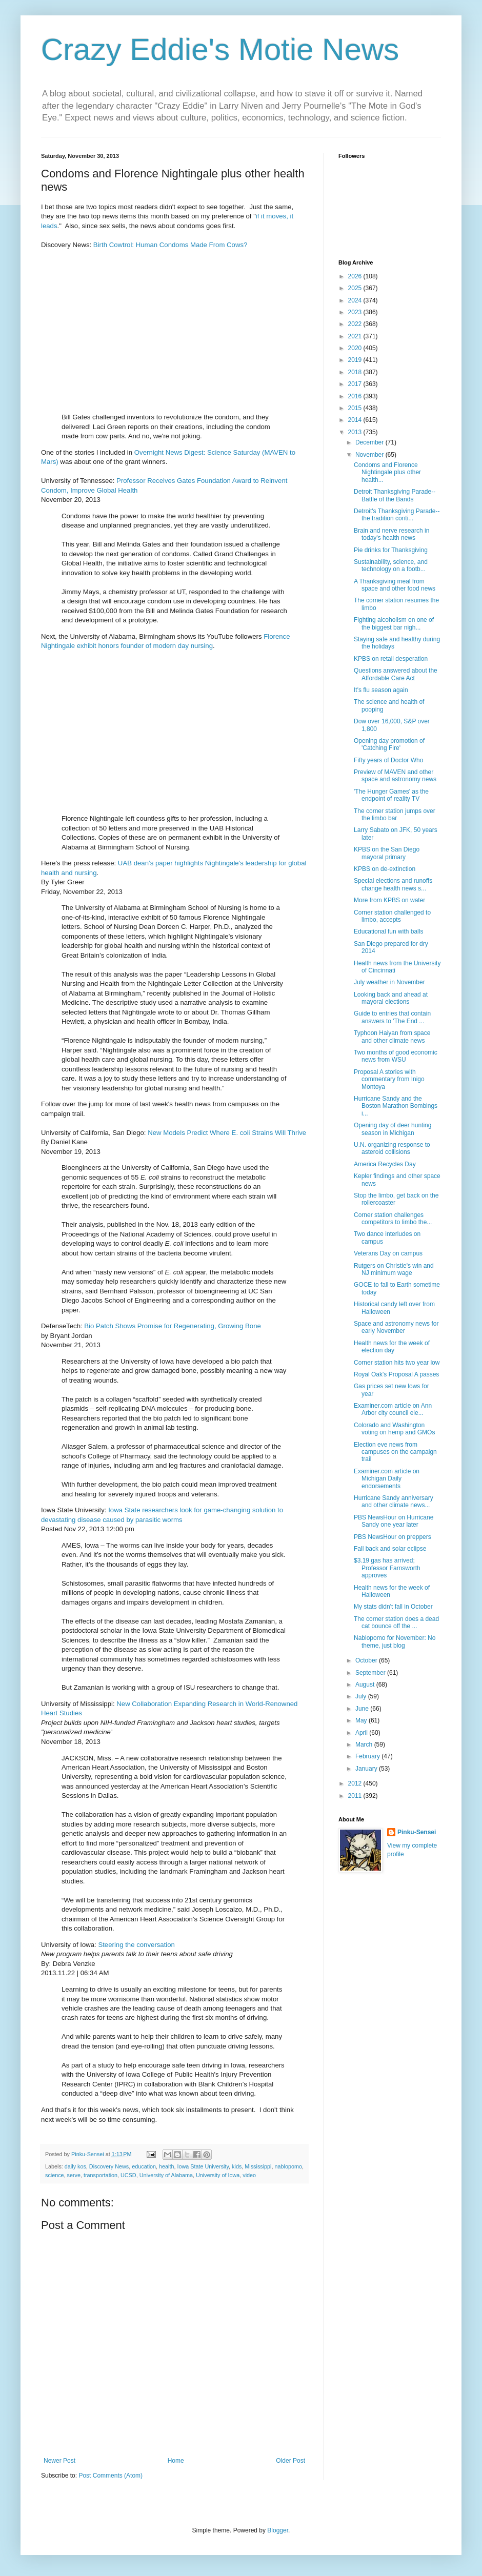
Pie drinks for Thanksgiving (391, 550)
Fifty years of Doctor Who (388, 760)
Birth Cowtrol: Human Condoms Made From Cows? (170, 245)
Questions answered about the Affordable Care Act (395, 674)
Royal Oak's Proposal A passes (396, 1374)
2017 (356, 384)
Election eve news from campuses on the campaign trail (395, 1452)
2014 (356, 419)
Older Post (290, 2460)
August (365, 1684)
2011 (356, 1795)
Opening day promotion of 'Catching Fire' (389, 744)
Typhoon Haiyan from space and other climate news (392, 1036)
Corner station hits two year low (396, 1362)
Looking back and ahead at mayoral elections (391, 998)
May (362, 1720)
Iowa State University (203, 2166)
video (249, 2175)
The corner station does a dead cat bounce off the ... (396, 1622)
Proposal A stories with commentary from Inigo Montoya (389, 1079)
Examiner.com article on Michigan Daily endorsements (386, 1479)
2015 (356, 408)
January (367, 1768)
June (362, 1708)
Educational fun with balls (388, 931)
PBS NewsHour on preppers (392, 1536)
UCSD (128, 2175)
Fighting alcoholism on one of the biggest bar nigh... (394, 623)
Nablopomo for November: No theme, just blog (394, 1641)
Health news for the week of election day (392, 1347)
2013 (356, 432)
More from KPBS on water (389, 900)
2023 (356, 312)
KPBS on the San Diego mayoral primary (386, 853)
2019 (356, 359)
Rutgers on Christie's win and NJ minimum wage (394, 1269)
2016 (356, 396)
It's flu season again (381, 690)
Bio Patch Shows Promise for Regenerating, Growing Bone (172, 1326)
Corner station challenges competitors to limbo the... (393, 1218)
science (54, 2175)
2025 (356, 288)
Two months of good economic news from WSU (395, 1056)
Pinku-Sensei (416, 1832)
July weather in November (389, 982)
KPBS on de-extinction (384, 869)
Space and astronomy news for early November (396, 1327)
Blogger (277, 2530)
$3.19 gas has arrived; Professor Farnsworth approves (387, 1568)
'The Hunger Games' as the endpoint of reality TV (391, 795)
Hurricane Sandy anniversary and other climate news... (393, 1501)
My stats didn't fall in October (393, 1606)
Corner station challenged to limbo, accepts (392, 916)
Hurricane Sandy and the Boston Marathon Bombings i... (395, 1106)
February (368, 1756)
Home (176, 2460)
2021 (356, 336)
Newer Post (59, 2460)
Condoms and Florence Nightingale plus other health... (387, 472)
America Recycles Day (385, 1164)
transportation (100, 2175)
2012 (356, 1783)
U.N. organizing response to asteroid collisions (392, 1148)
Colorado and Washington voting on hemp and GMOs (394, 1429)
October (367, 1660)
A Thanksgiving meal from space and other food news (394, 585)
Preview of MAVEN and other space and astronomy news (395, 775)
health (166, 2166)
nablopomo (288, 2166)
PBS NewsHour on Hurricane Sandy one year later (393, 1521)
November (370, 454)
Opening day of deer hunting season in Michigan (392, 1129)
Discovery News (109, 2166)
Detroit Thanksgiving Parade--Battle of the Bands (394, 495)
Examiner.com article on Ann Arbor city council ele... (393, 1409)
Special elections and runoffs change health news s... (393, 884)
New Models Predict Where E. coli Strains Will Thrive (227, 1133)
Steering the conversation (136, 1945)
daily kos (75, 2166)
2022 (356, 324)
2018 (356, 372)
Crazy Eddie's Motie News (220, 49)
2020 (356, 348)
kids (237, 2166)
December (370, 442)
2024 (356, 300)
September (371, 1672)
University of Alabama (166, 2175)
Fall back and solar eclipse (390, 1548)
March (364, 1744)
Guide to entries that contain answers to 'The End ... (392, 1017)
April (362, 1732)
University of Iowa (217, 2175)
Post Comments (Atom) (110, 2475)
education (144, 2166)
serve (74, 2175)
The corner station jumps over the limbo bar (394, 814)
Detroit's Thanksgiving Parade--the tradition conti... (396, 515)
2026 (356, 276)
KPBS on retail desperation (391, 658)
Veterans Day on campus (388, 1253)
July (361, 1696)
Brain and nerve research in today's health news (391, 534)
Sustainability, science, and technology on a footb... (391, 565)
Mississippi (258, 2166)
